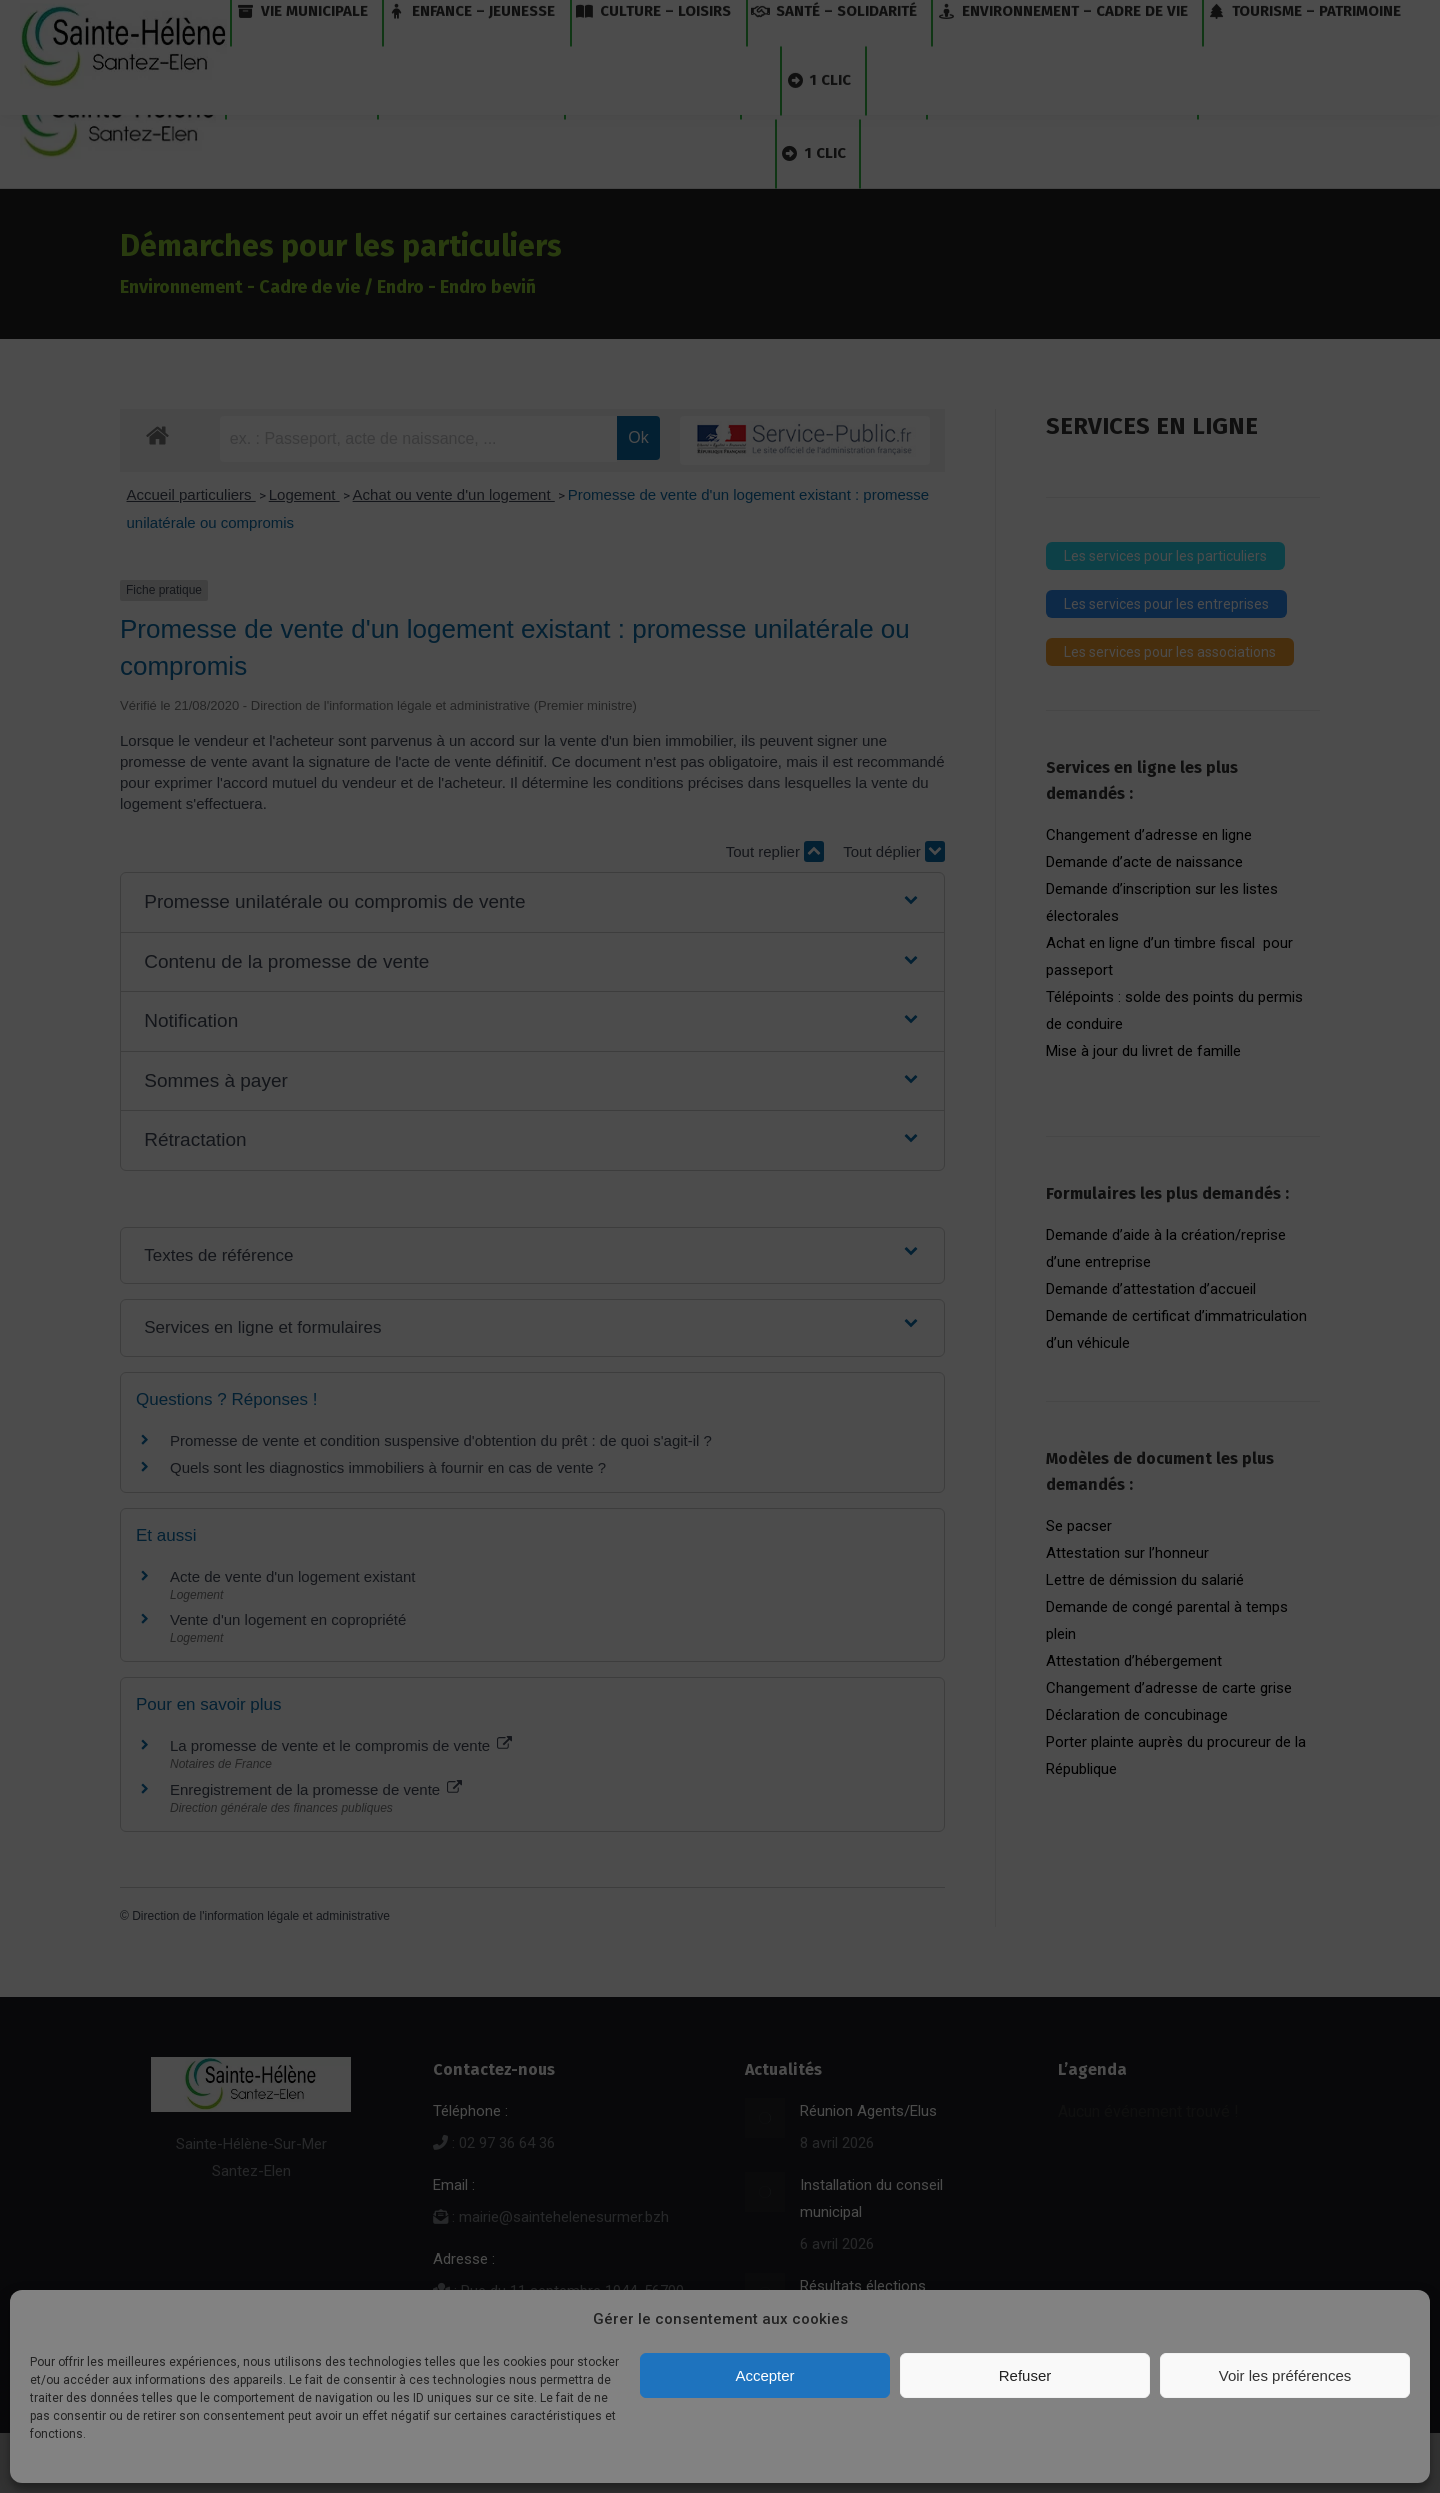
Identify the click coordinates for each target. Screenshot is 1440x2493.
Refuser (1025, 2375)
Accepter (764, 2375)
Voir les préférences (1285, 2375)
